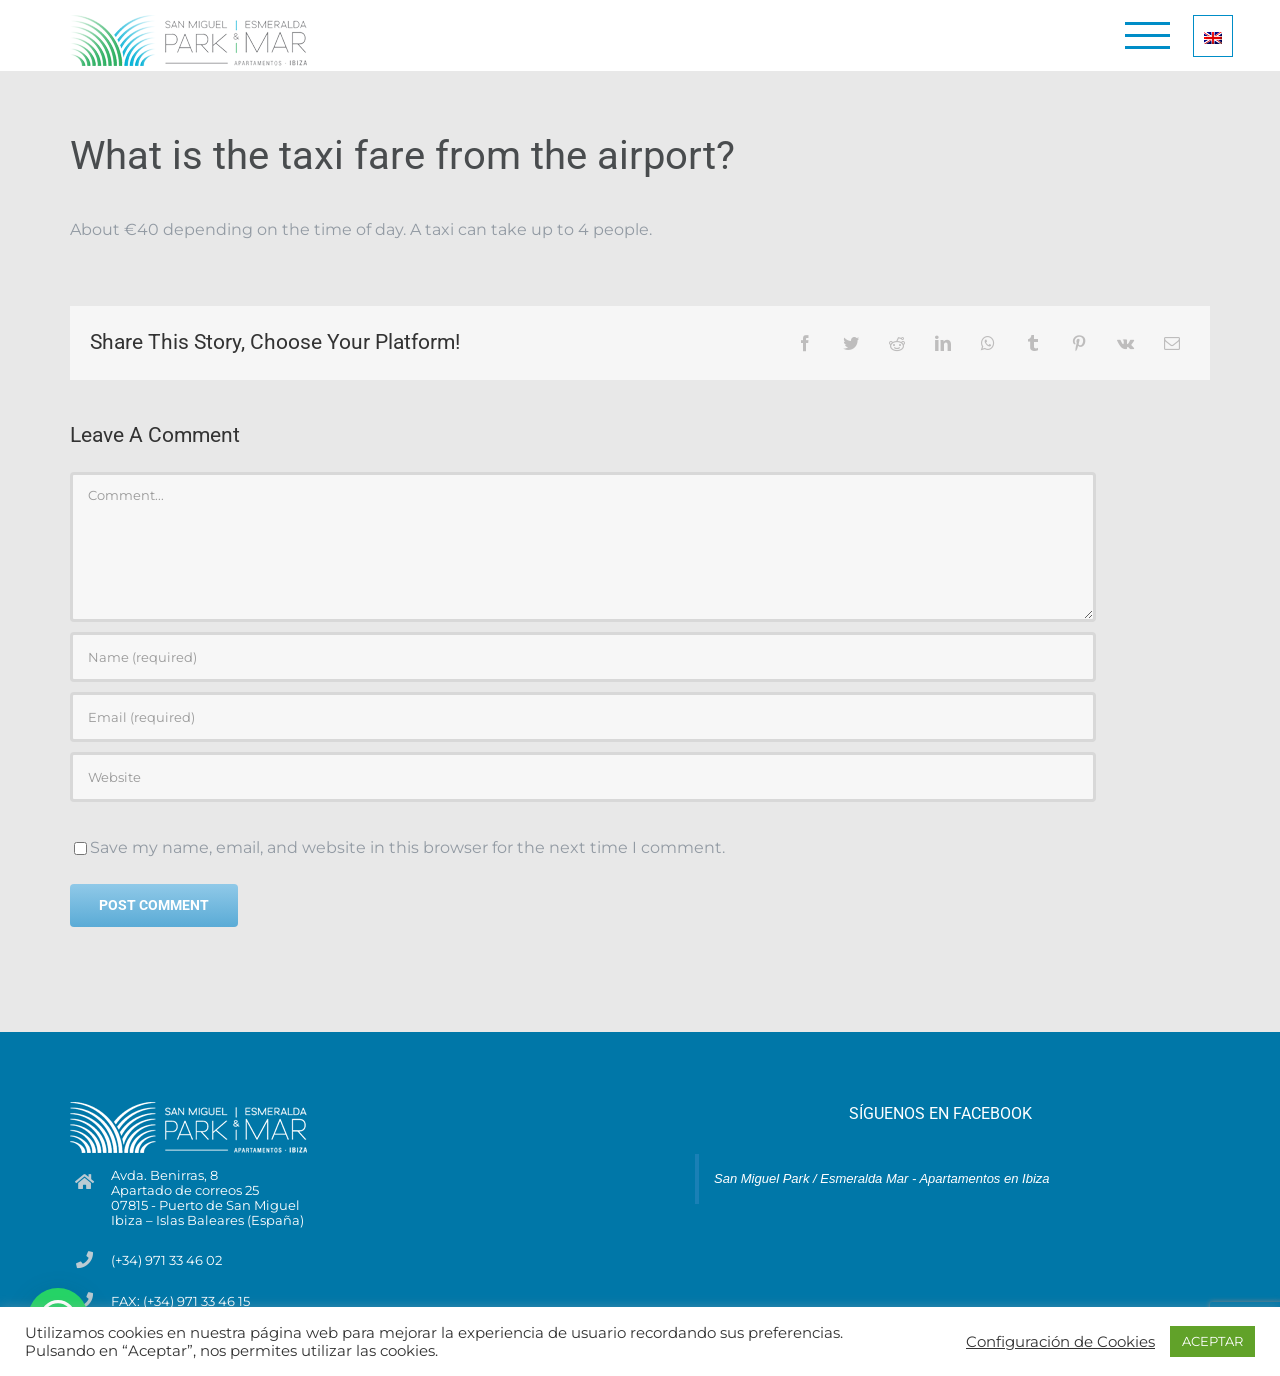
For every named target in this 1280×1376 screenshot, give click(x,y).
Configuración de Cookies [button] (1060, 1342)
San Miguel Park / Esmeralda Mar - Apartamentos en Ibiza (882, 1178)
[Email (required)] (583, 717)
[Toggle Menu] (1148, 35)
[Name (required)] (583, 657)
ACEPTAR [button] (1212, 1341)
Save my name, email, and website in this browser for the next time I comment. (407, 847)
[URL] (583, 777)
